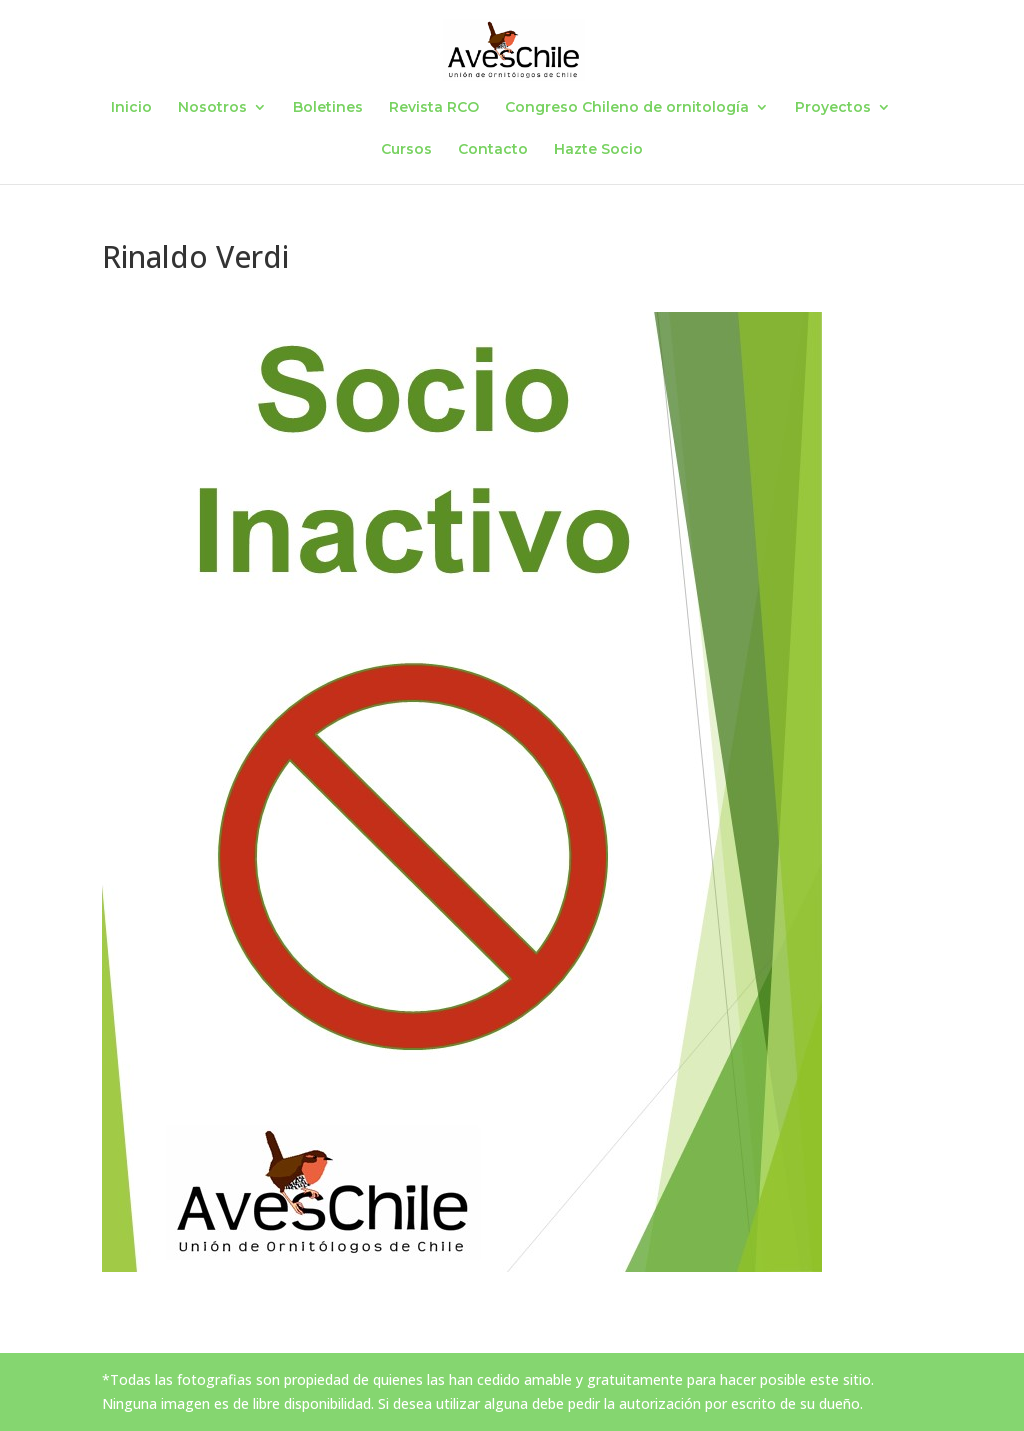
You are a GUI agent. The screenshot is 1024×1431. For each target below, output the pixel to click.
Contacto (493, 150)
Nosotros (212, 108)
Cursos (406, 150)
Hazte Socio (598, 150)
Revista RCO (434, 108)
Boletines (328, 108)
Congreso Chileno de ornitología (627, 108)
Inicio (131, 108)
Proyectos (833, 108)
